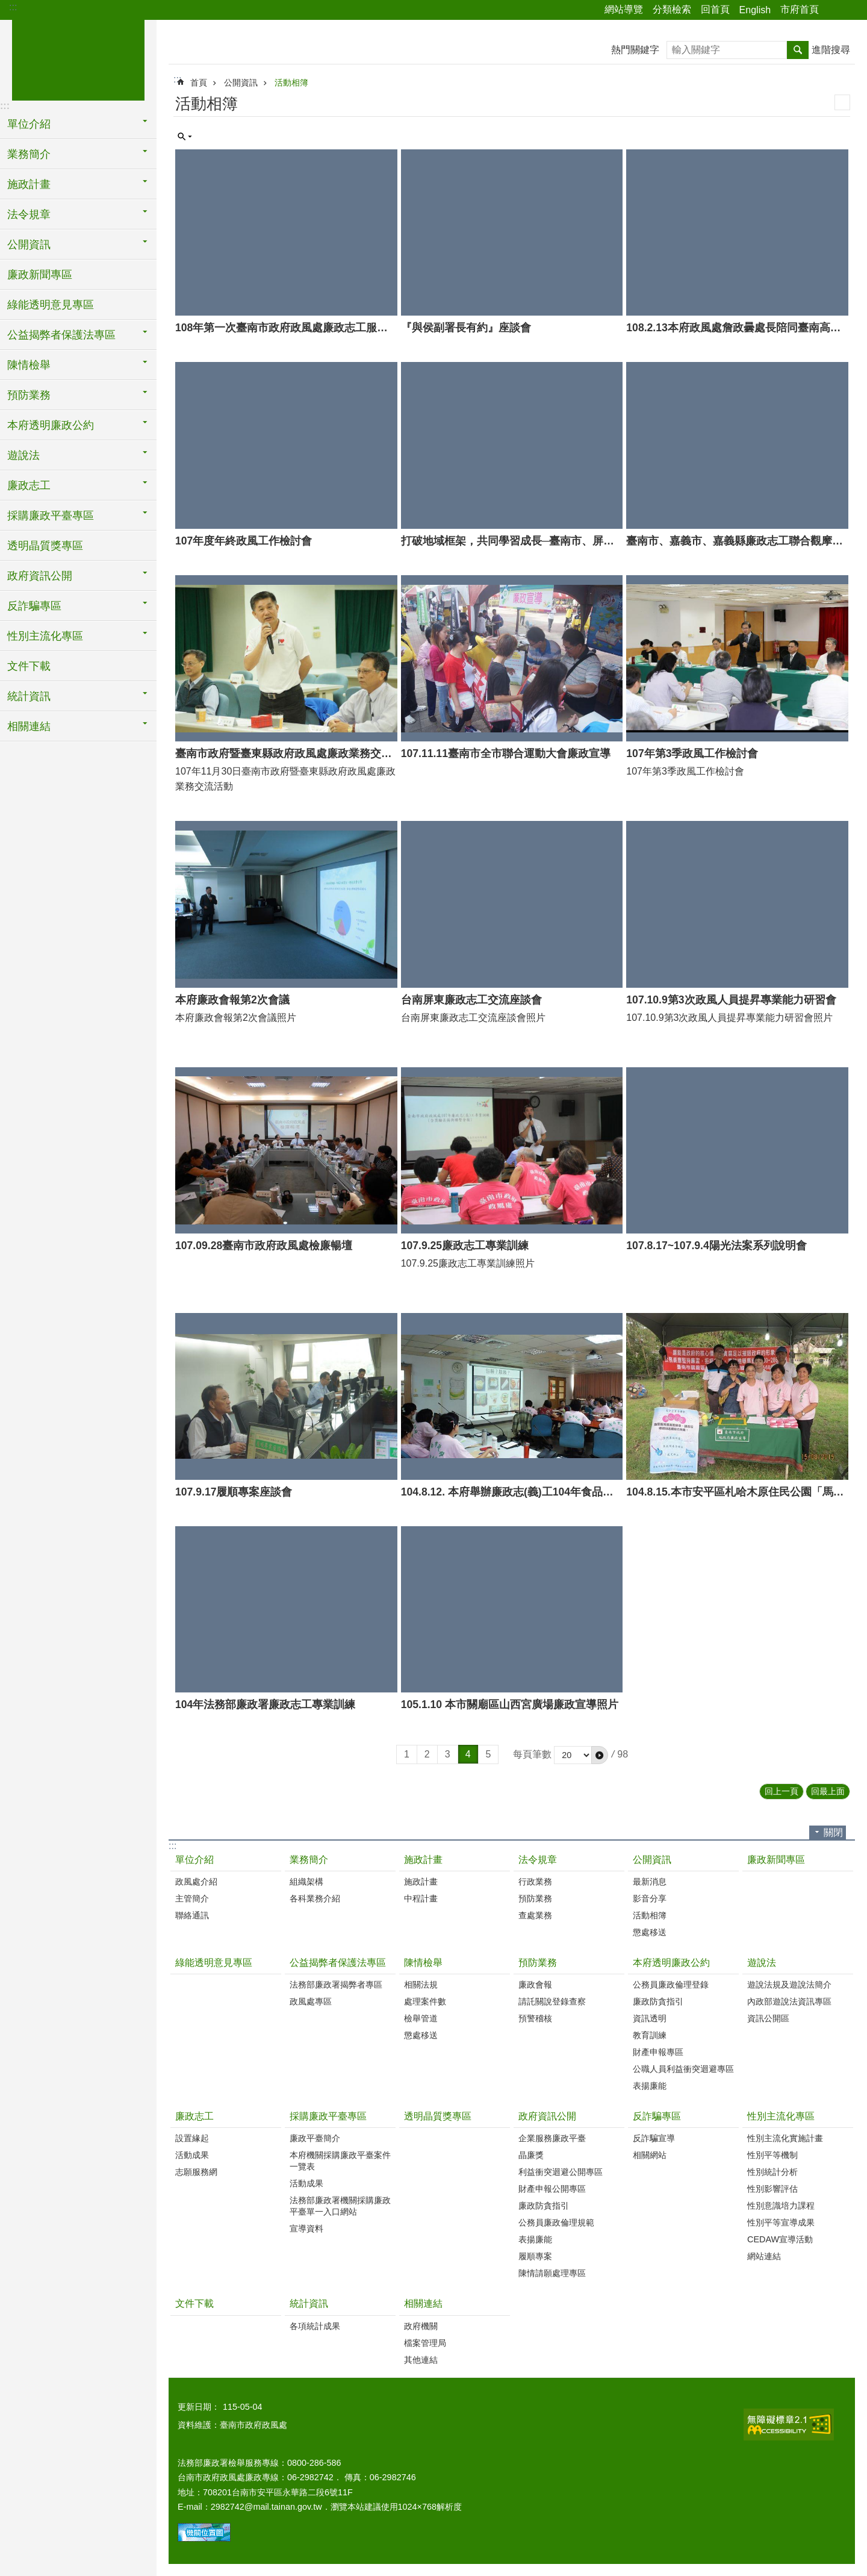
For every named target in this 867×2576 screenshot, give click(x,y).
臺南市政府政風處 (78, 58)
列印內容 (842, 102)
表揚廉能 (650, 2086)
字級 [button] (851, 10)
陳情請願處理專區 (552, 2273)
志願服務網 (196, 2172)
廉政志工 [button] (29, 485)
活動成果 (192, 2155)
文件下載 (29, 666)
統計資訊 (309, 2303)
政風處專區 (311, 2001)
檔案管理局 (425, 2343)
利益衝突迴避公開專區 (560, 2172)
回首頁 (715, 9)
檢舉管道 (421, 2018)
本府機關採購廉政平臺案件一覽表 (340, 2160)
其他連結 (421, 2360)
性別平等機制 (772, 2155)
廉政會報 (535, 1984)
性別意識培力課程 (781, 2205)
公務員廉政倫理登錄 (671, 1984)
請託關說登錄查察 (552, 2001)
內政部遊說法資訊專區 (789, 2001)
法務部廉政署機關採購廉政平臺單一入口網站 (340, 2205)
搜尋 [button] (798, 50)
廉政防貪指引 (658, 2001)
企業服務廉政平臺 (552, 2138)
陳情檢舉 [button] (29, 365)
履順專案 (535, 2256)
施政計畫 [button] (29, 184)
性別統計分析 (772, 2172)
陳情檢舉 (423, 1962)
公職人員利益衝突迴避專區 (683, 2069)
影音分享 (650, 1898)
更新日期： (199, 2407)
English (755, 10)
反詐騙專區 (657, 2116)
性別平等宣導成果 (781, 2222)
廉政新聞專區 (39, 275)
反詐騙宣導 (654, 2138)
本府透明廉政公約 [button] (50, 425)
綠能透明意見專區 (50, 305)
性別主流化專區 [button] (45, 636)
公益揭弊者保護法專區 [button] (61, 335)
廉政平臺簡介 (315, 2138)
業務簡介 (309, 1859)
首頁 (198, 82)
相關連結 (423, 2303)
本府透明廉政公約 (671, 1962)
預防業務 (535, 1898)
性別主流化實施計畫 (785, 2138)
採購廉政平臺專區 (328, 2116)
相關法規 (421, 1984)
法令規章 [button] (29, 214)
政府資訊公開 (547, 2116)
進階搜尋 (831, 50)
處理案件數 (425, 2001)
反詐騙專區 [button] (34, 606)
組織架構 (306, 1881)
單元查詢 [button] (184, 136)
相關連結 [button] (29, 726)
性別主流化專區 (781, 2116)
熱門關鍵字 (635, 50)
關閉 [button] (833, 1832)
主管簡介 (192, 1898)
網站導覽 (623, 9)
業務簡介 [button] (29, 154)
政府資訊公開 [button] (39, 576)
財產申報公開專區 (552, 2189)
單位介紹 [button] (29, 124)
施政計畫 (423, 1859)
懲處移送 (650, 1932)
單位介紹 (194, 1859)
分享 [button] (834, 10)
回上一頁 (781, 1791)
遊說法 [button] (23, 455)
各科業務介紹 (315, 1898)
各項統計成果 (315, 2326)
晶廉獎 (531, 2155)
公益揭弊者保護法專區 (338, 1962)
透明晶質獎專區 (45, 546)
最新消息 (650, 1881)
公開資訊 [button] (29, 245)
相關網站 (650, 2155)
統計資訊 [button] (29, 696)
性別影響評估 (772, 2189)
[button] (599, 1755)
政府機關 (421, 2326)
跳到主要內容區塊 (6, 6)
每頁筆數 (532, 1754)
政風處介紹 (196, 1881)
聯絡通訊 (192, 1915)
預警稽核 (535, 2018)
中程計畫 (421, 1898)
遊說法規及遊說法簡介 (789, 1984)
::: (13, 7)
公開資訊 (241, 82)
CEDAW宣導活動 (780, 2239)
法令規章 (537, 1859)
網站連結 (764, 2256)
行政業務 (535, 1881)
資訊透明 (650, 2018)
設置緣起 (192, 2138)
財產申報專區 (658, 2052)
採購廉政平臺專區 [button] (50, 516)
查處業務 (535, 1915)
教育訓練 (650, 2035)
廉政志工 (194, 2116)
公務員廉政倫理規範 (556, 2222)
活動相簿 (291, 82)
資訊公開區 (768, 2018)
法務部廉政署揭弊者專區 (336, 1984)
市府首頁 (799, 9)
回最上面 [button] (828, 1791)
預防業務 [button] (29, 395)
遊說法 (761, 1962)
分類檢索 (672, 9)
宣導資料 (306, 2228)
